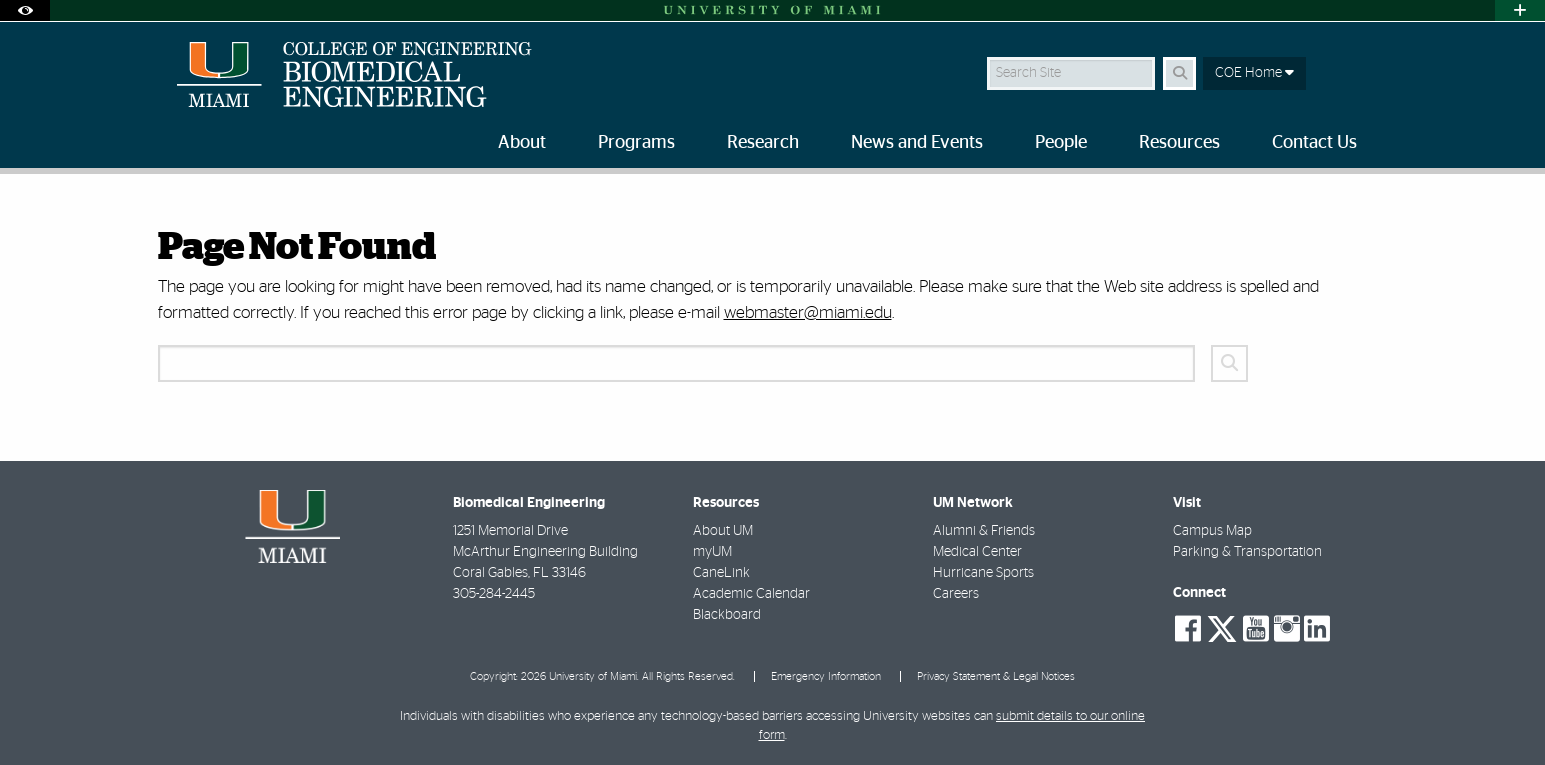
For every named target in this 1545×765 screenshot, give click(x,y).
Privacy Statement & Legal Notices (996, 676)
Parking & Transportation (1247, 552)
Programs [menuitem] (636, 143)
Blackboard (727, 615)
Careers (956, 594)
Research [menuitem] (763, 143)
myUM (712, 552)
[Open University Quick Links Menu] (1520, 10)
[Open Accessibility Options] (25, 10)
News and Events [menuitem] (917, 143)
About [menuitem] (522, 143)
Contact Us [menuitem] (1314, 143)
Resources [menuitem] (1179, 143)
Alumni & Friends (984, 531)
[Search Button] (1179, 73)
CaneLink (721, 573)
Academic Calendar (751, 594)
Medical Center (977, 552)
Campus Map (1212, 531)
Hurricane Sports (983, 573)
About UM (723, 531)
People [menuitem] (1061, 143)
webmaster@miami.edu (808, 312)
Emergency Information (826, 676)
